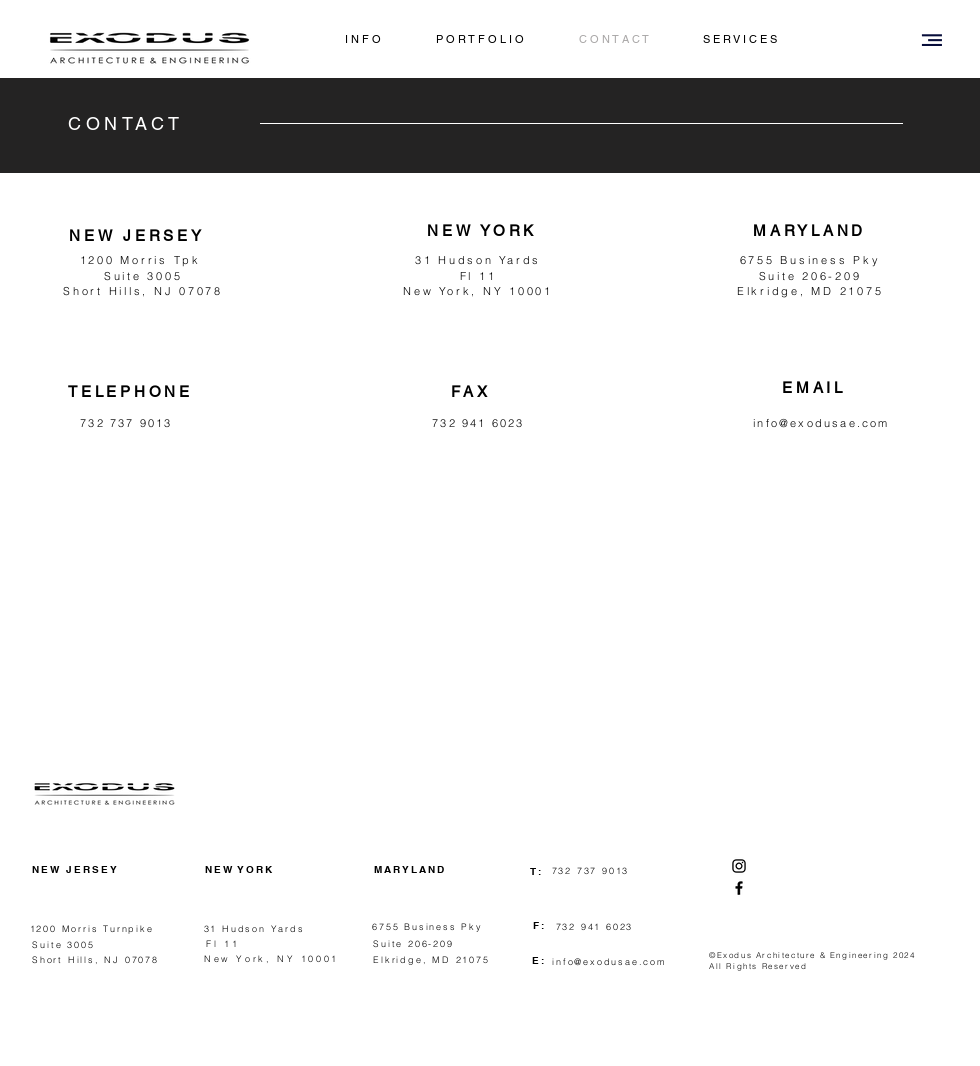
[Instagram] (739, 866)
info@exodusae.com (821, 423)
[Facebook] (739, 888)
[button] (932, 40)
